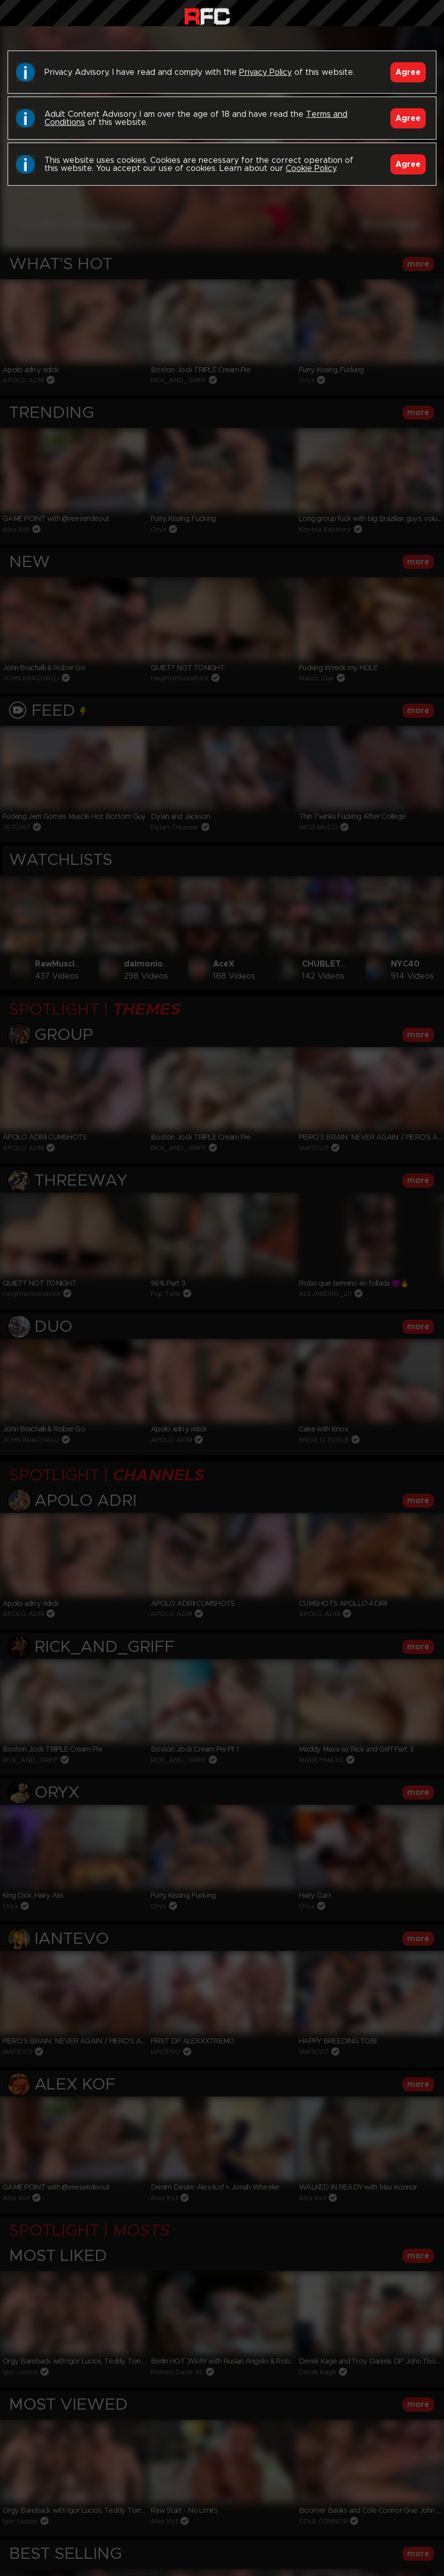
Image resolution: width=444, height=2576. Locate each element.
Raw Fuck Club (207, 15)
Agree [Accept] (408, 72)
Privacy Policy (265, 72)
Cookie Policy (311, 168)
